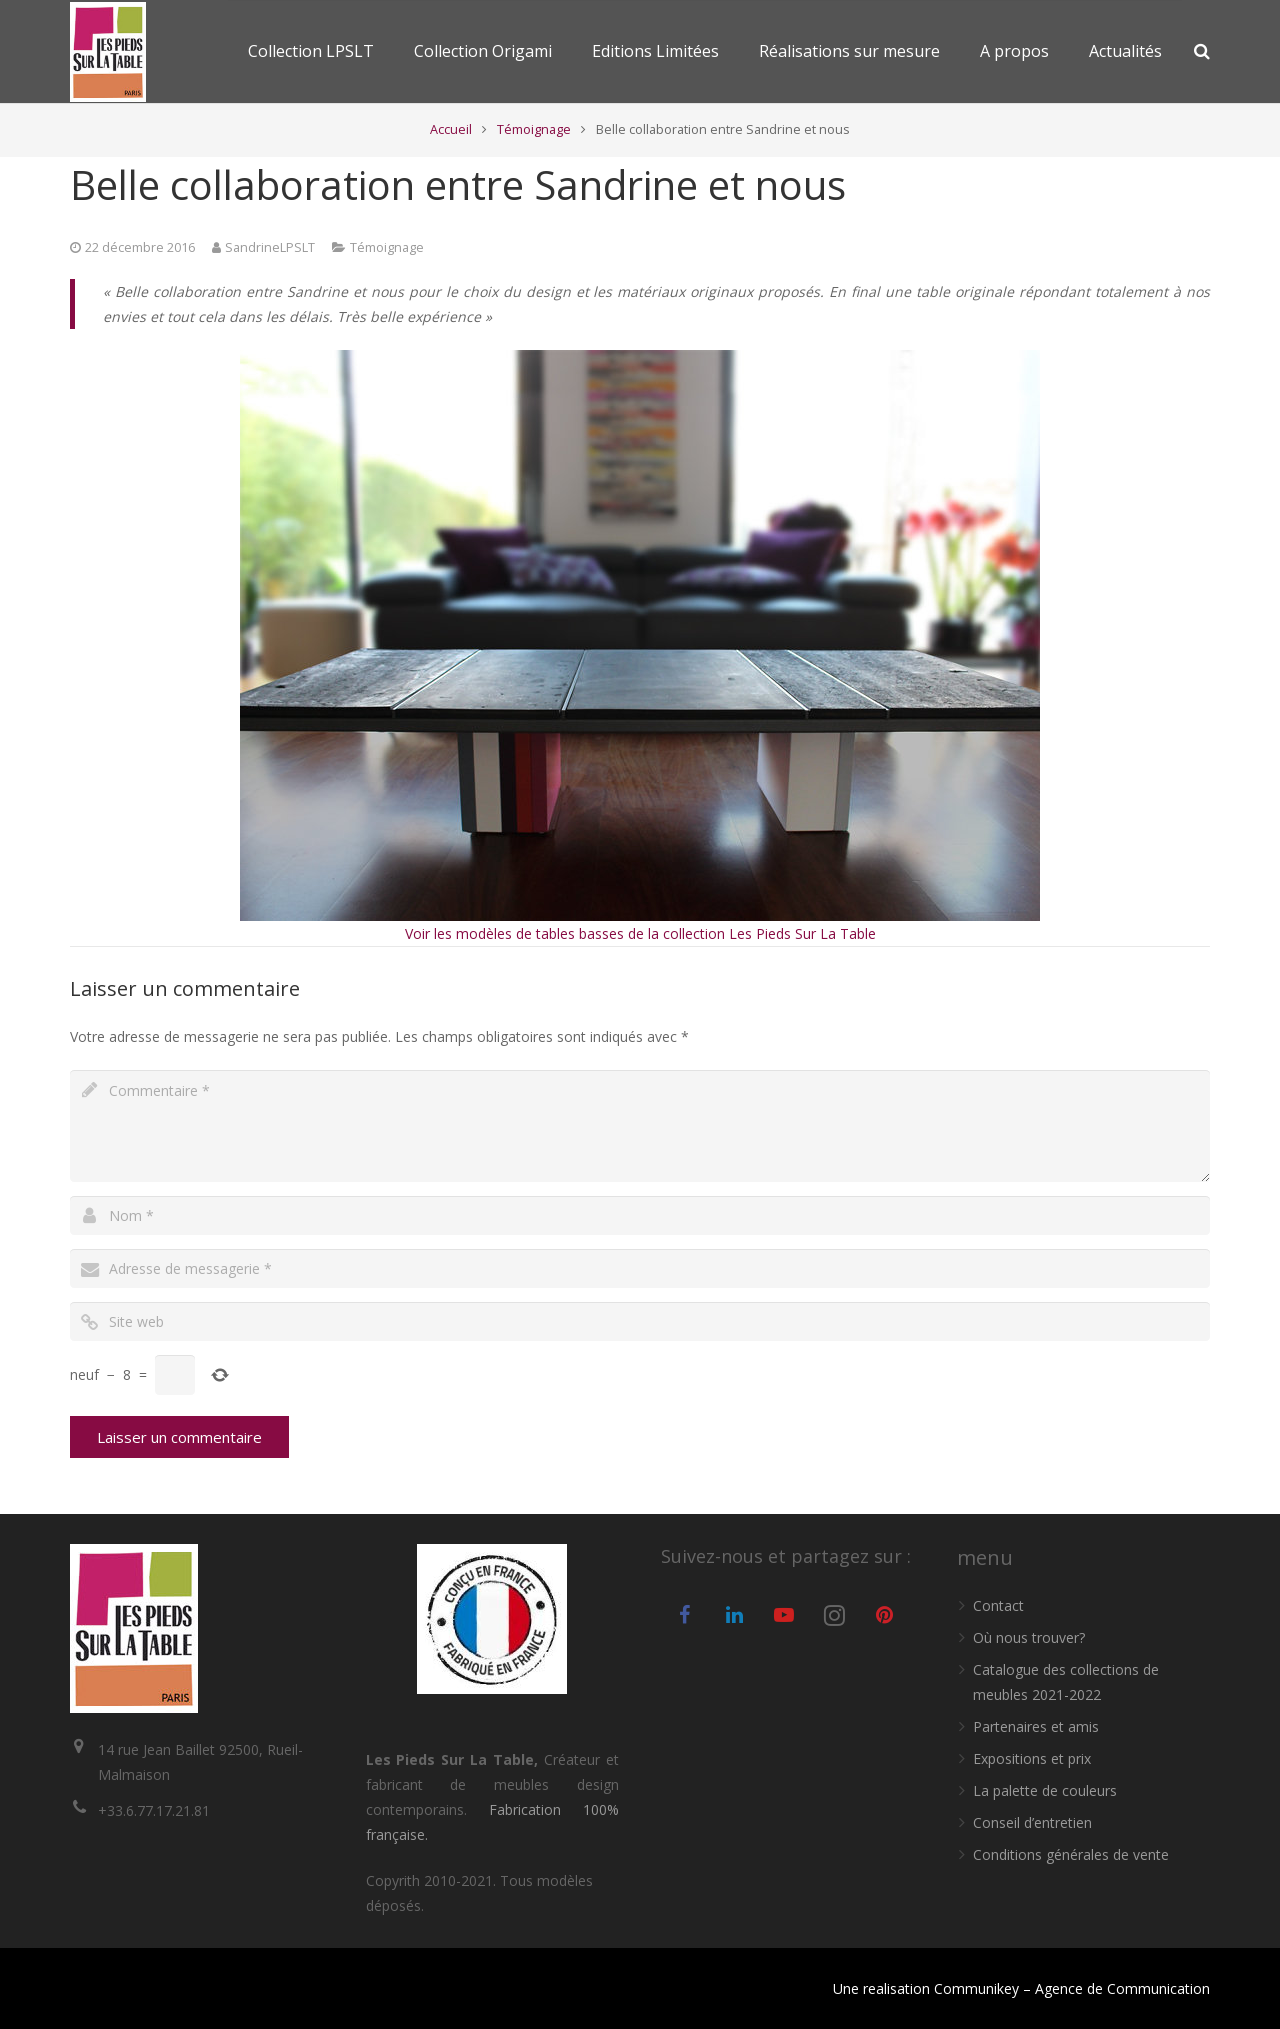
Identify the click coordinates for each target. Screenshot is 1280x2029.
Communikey (976, 1988)
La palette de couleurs (1045, 1790)
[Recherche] (1202, 51)
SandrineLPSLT (270, 247)
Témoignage (534, 129)
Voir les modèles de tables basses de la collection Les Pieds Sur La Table (640, 933)
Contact (998, 1605)
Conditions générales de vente (1071, 1854)
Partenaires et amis (1036, 1726)
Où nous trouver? (1029, 1637)
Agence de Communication (1122, 1988)
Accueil (451, 129)
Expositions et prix (1032, 1758)
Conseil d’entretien (1032, 1822)
